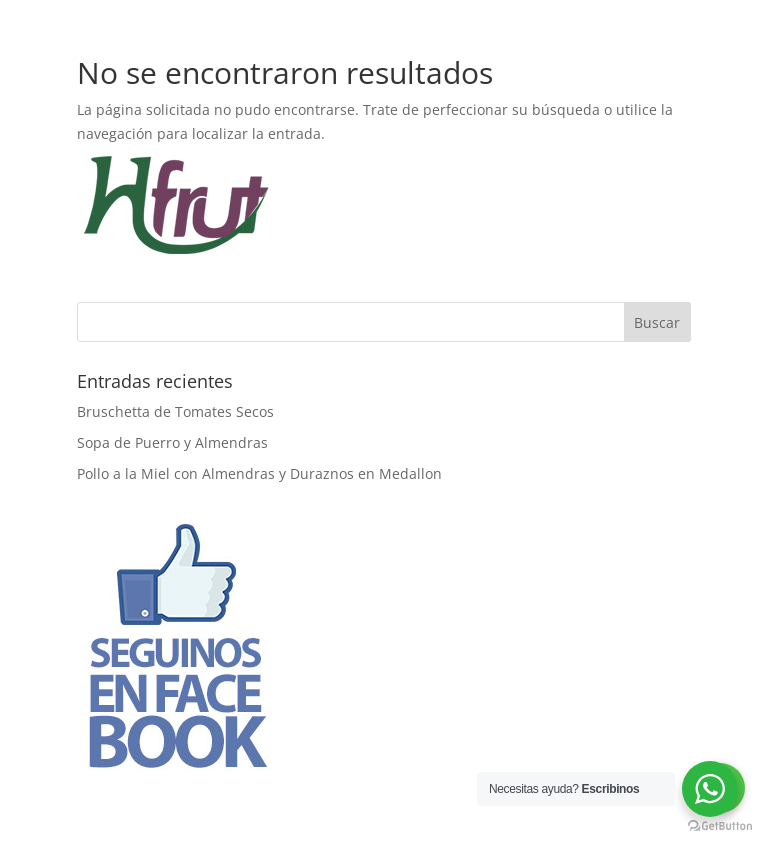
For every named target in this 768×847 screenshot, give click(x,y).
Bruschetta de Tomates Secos (175, 411)
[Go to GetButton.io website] (720, 826)
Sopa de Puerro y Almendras (172, 442)
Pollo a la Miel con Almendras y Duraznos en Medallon (259, 473)
